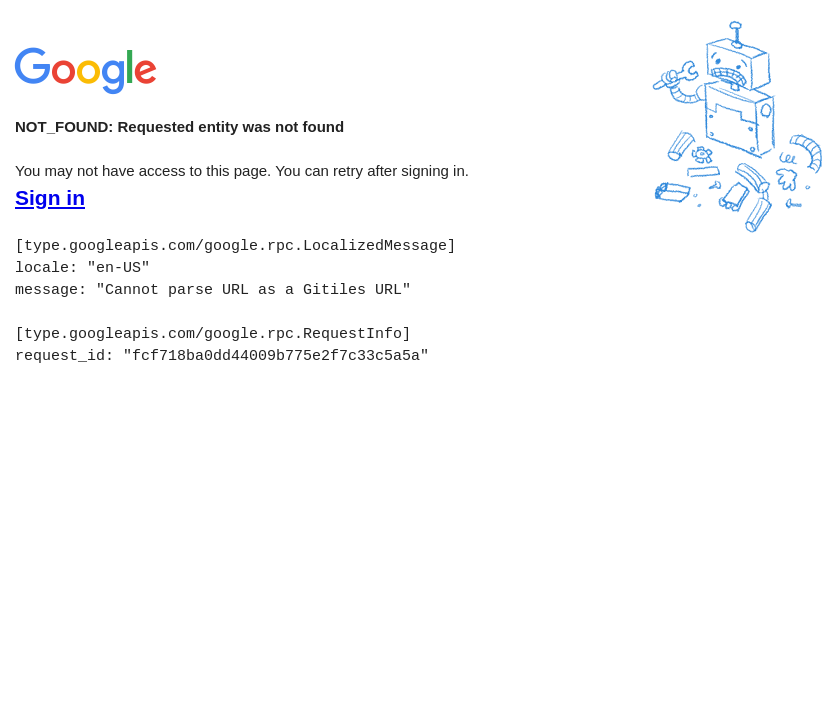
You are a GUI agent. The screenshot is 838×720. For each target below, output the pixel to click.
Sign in (50, 198)
